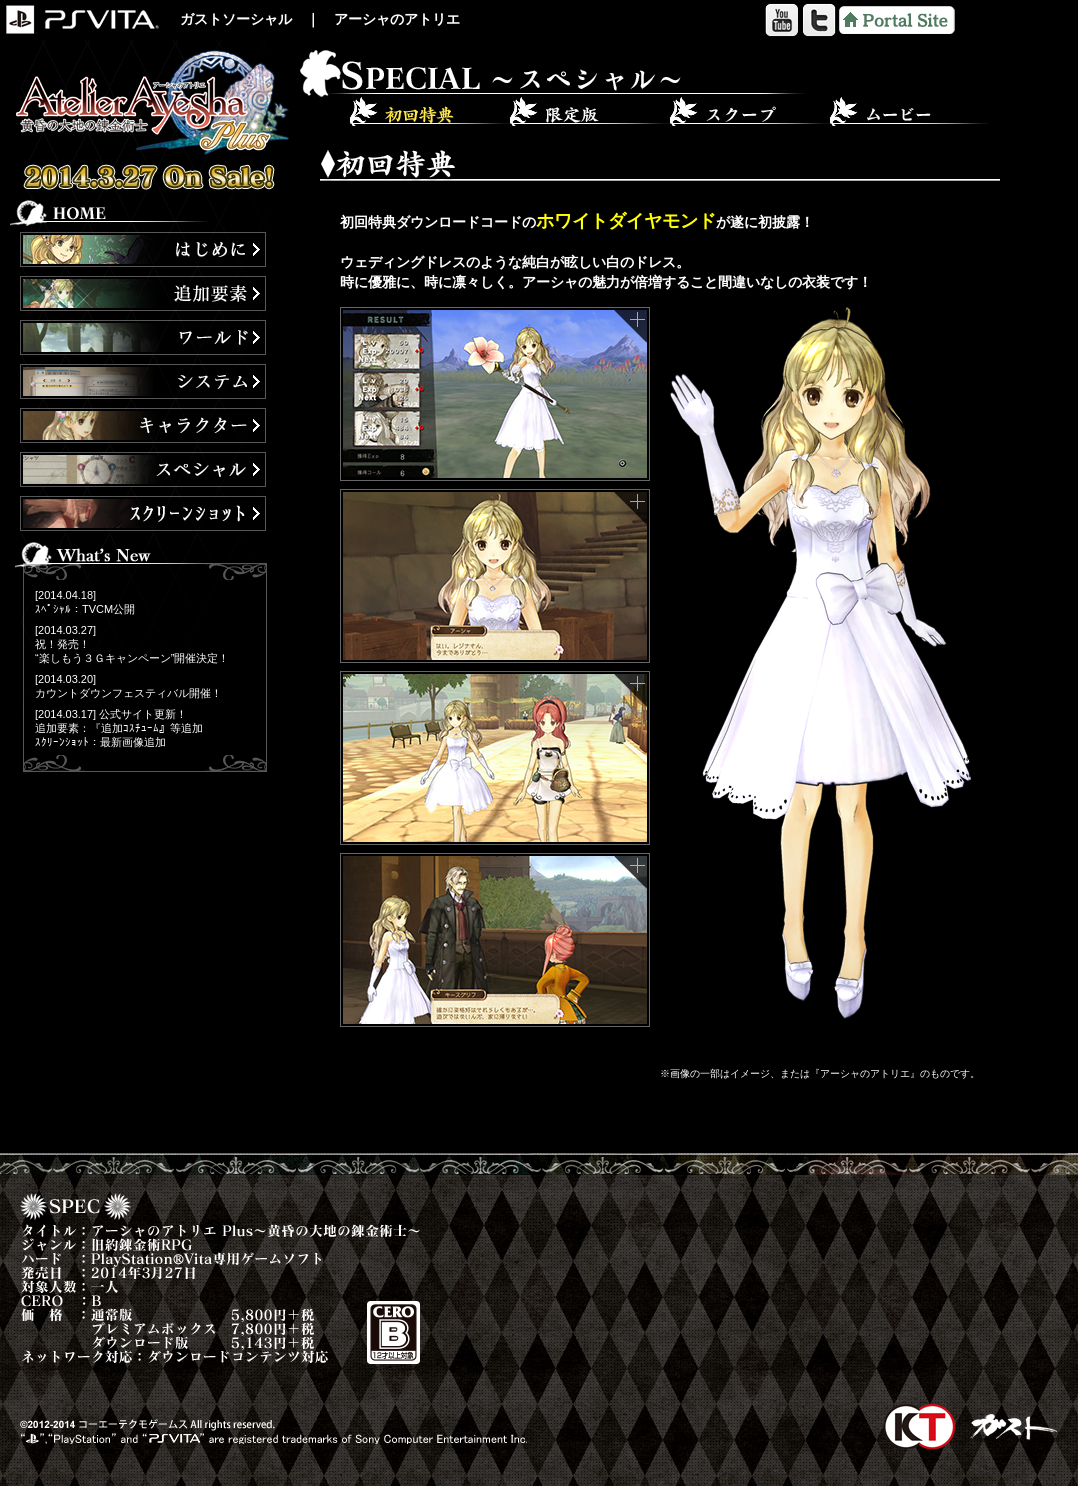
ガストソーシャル (236, 19)
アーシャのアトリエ (397, 19)
